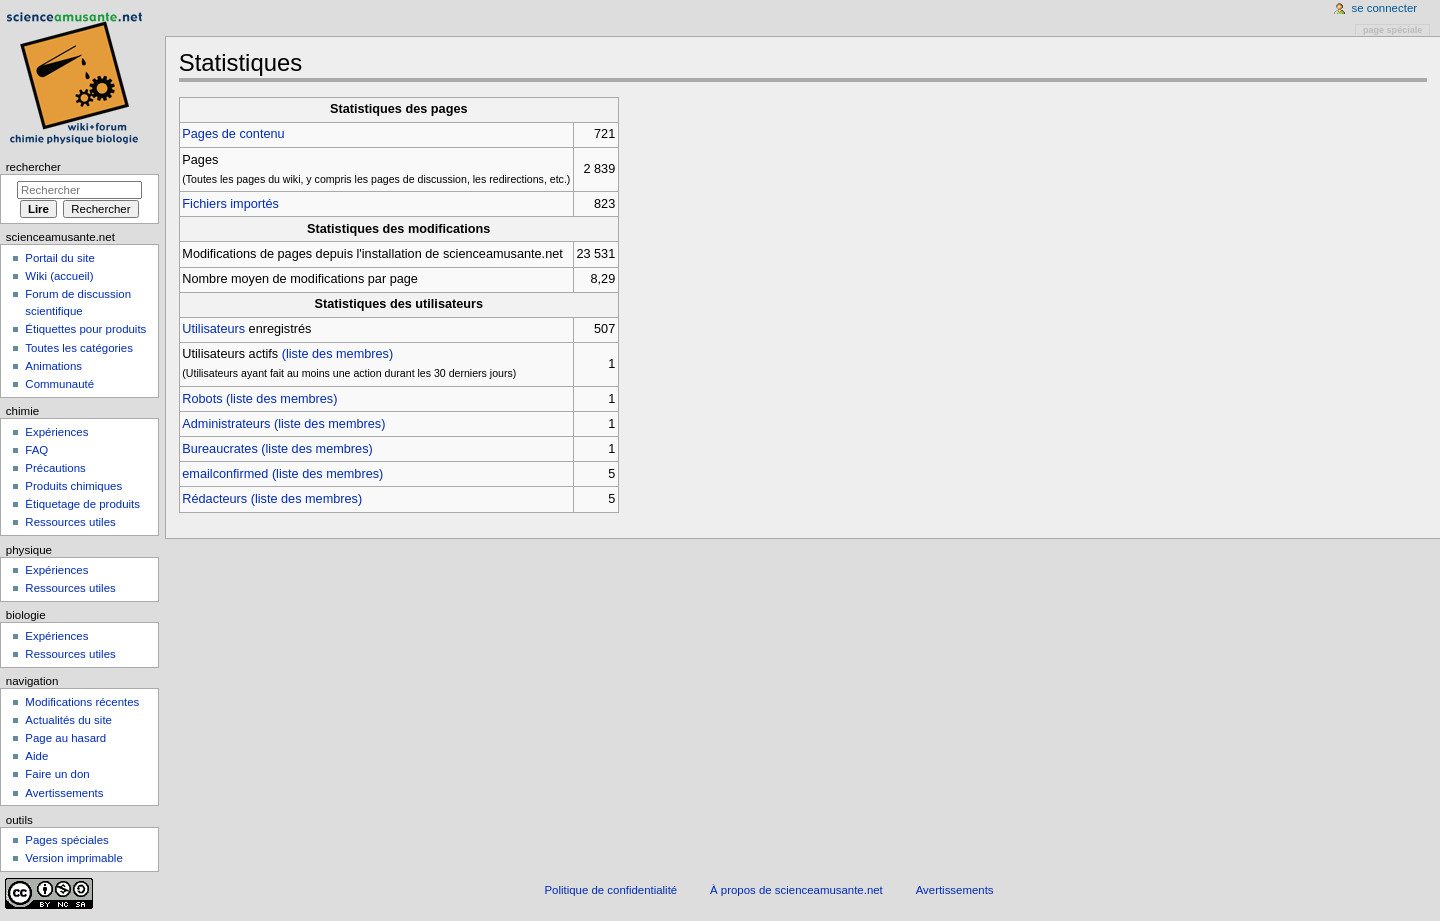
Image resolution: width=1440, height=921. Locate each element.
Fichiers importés (230, 204)
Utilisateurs (213, 329)
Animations (53, 366)
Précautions (55, 468)
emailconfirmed (225, 474)
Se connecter (1385, 8)
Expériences (56, 432)
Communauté (59, 384)
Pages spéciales (66, 840)
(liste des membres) (337, 354)
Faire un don (57, 774)
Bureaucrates (219, 449)
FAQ (36, 450)
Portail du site (59, 258)
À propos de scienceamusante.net (796, 890)
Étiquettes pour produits (85, 329)
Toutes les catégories (79, 348)
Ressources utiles (70, 522)
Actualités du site (68, 720)
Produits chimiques (73, 486)
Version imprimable (73, 858)
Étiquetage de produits (82, 504)
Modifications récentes (82, 702)
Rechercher (33, 167)
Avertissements (64, 793)
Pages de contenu (233, 134)
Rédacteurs (214, 499)
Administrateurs (226, 424)
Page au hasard (65, 738)
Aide (36, 756)
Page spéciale (1392, 30)
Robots (202, 399)
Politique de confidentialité (610, 890)
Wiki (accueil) (59, 276)
